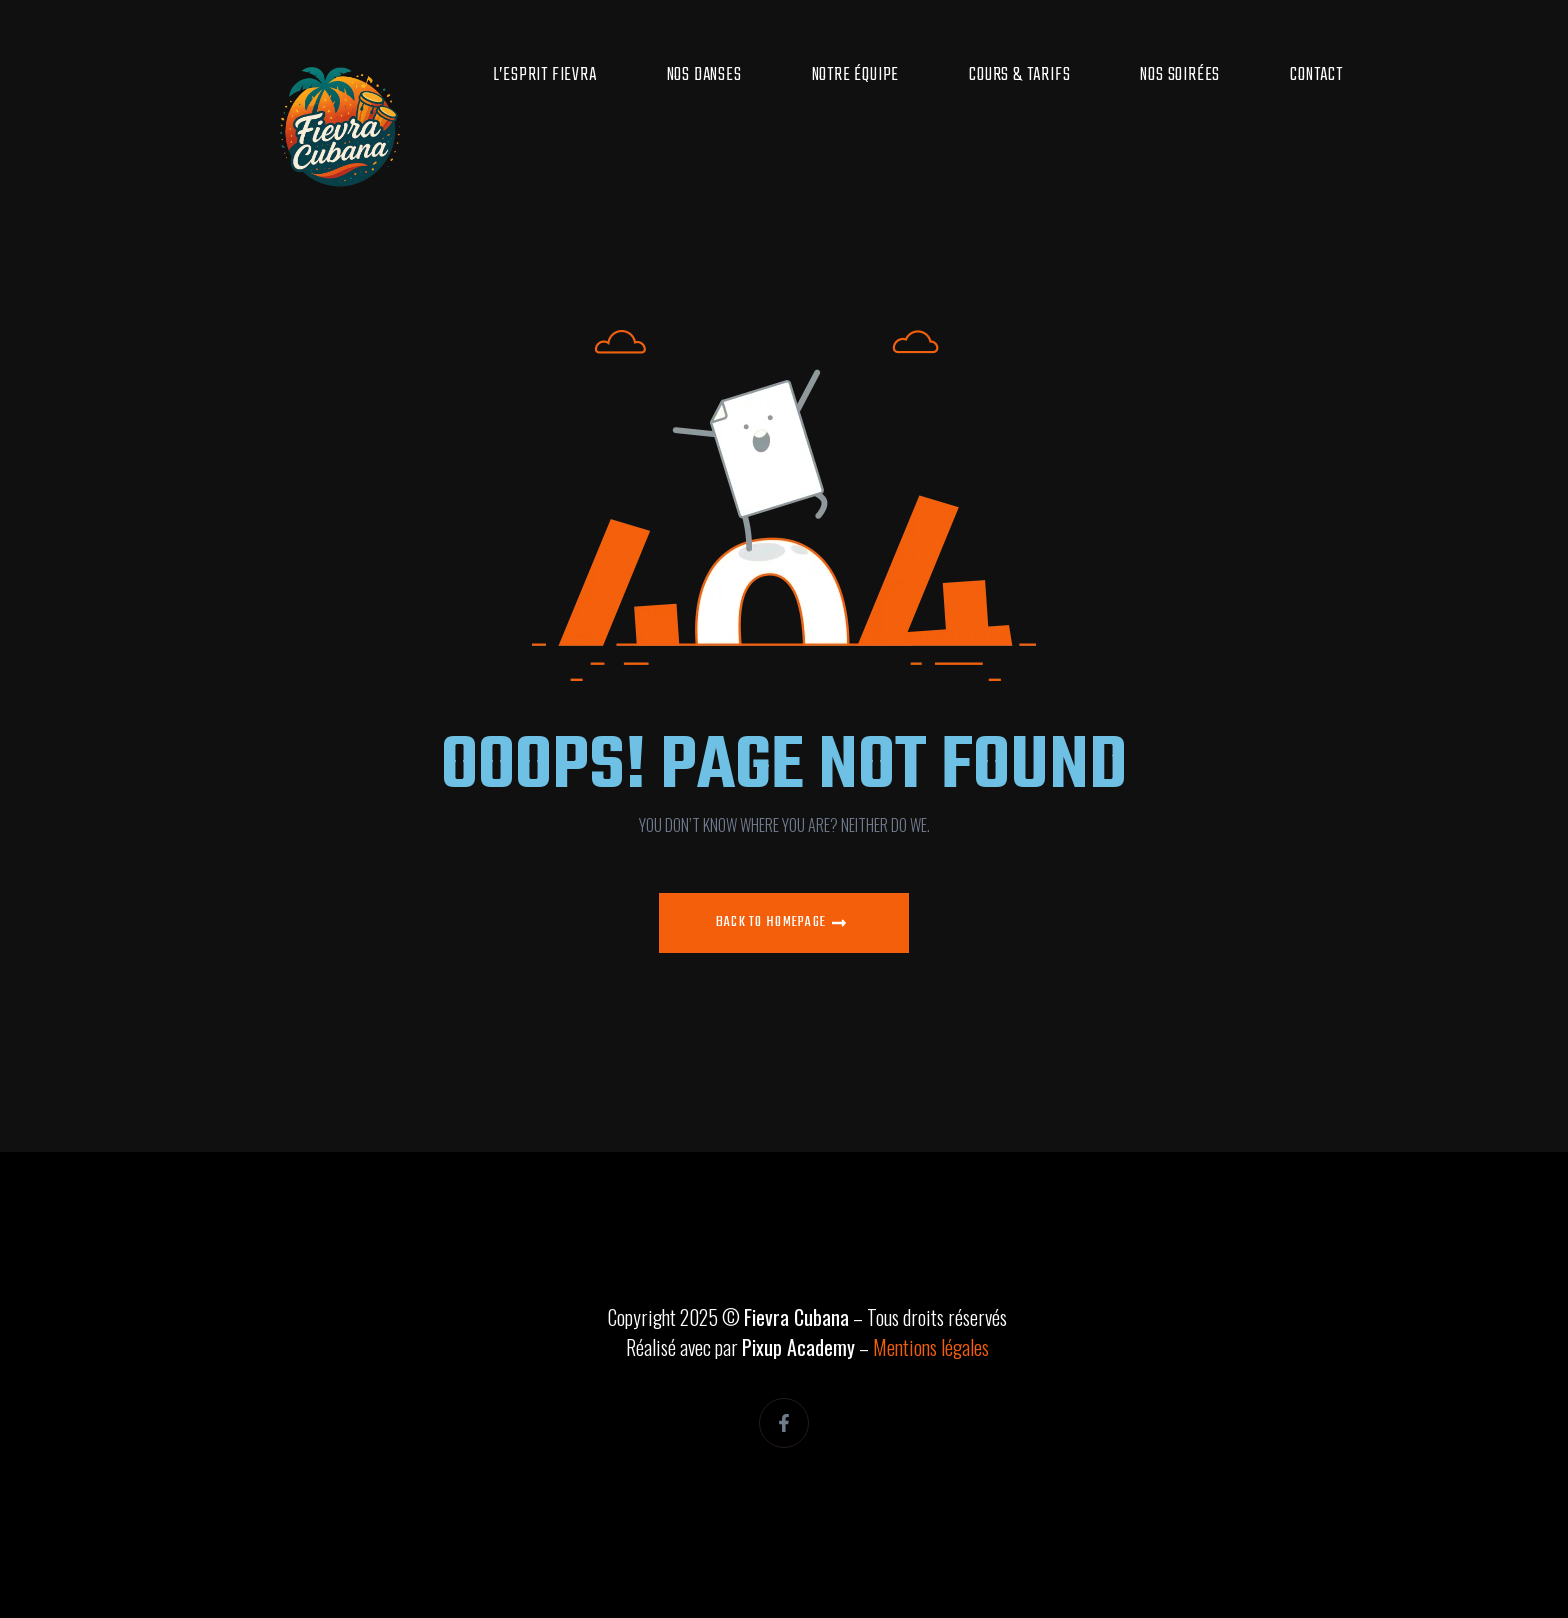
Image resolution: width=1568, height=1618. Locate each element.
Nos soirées (1180, 75)
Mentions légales (931, 1347)
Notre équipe (856, 75)
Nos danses (704, 75)
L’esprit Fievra (545, 75)
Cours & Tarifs (1019, 75)
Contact (1316, 75)
